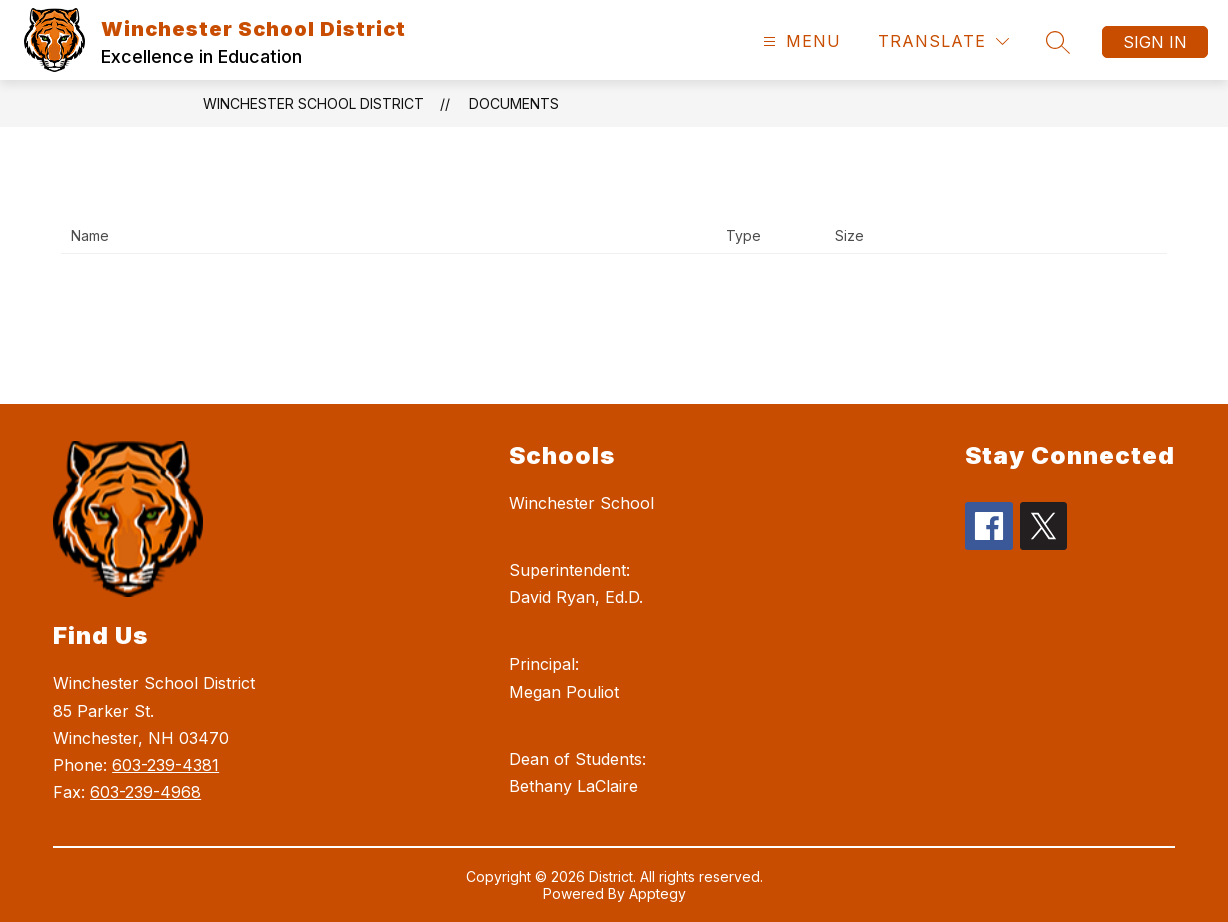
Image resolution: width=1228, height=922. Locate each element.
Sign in (1155, 42)
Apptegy (657, 893)
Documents (514, 103)
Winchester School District (313, 103)
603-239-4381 (165, 765)
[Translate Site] (943, 41)
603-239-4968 (145, 792)
